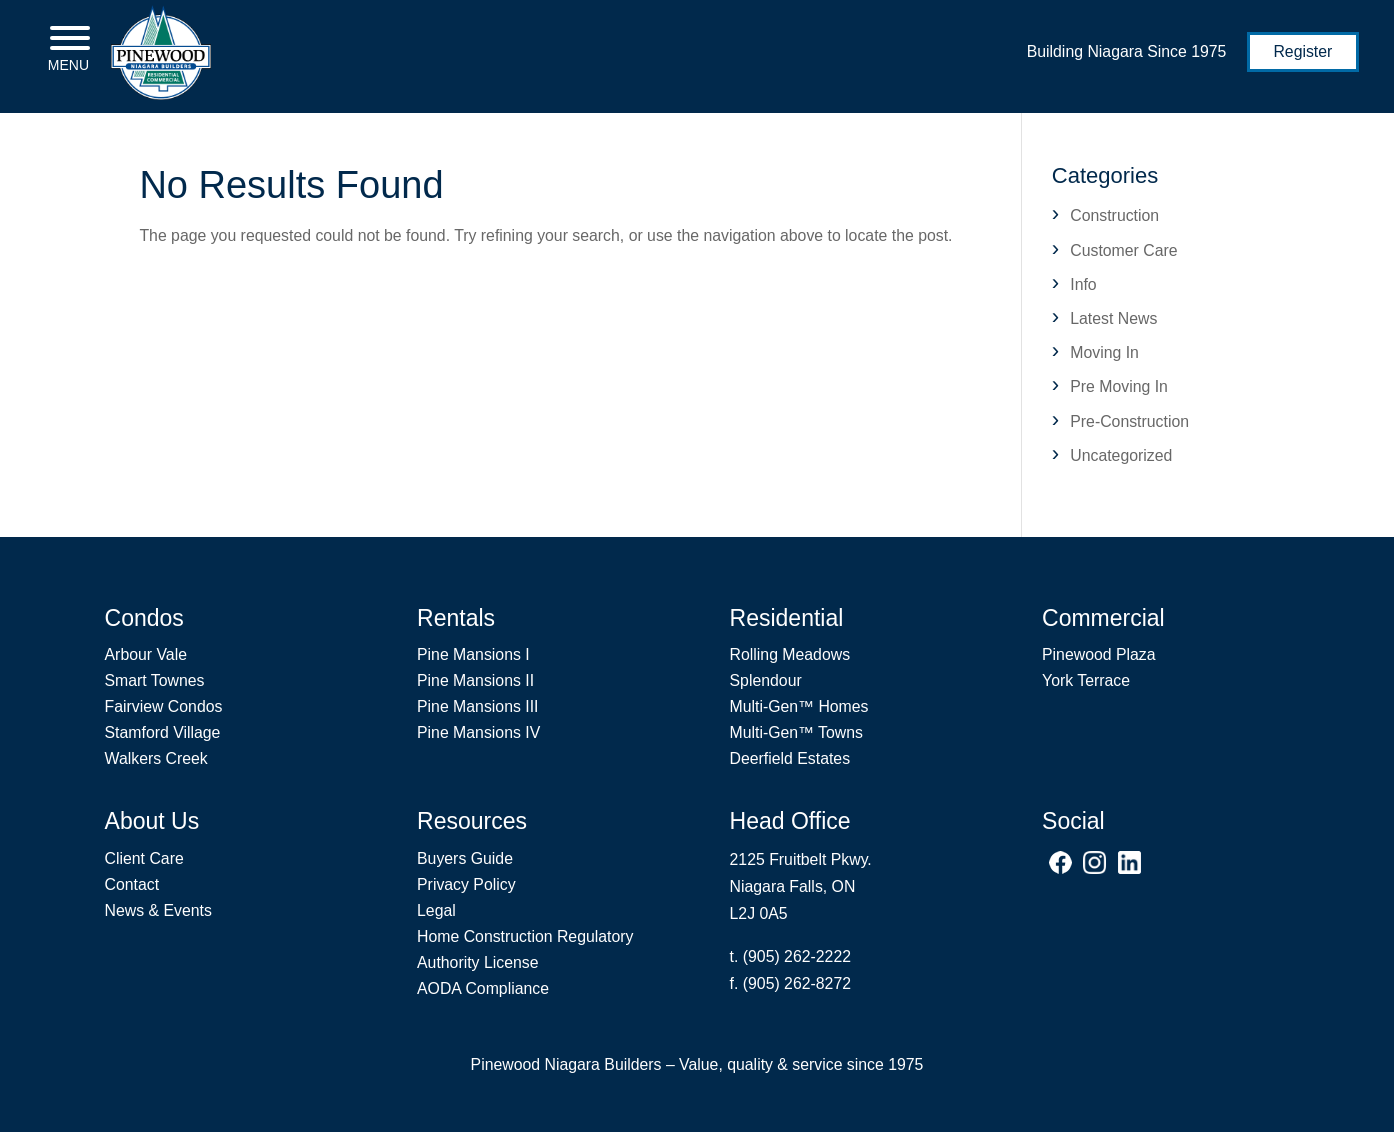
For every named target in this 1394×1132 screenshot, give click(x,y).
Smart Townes (155, 680)
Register (1302, 51)
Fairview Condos (164, 706)
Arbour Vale (146, 654)
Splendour (766, 680)
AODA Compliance (483, 988)
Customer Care (1123, 250)
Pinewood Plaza (1099, 654)
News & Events (158, 910)
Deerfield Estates (790, 758)
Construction (1114, 215)
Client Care (144, 858)
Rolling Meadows (790, 654)
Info (1083, 284)
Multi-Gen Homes (799, 706)
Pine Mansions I (473, 654)
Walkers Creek (156, 758)
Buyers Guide (465, 858)
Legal (436, 910)
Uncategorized (1121, 455)
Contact (132, 884)
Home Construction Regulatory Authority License (525, 949)
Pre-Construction (1129, 421)
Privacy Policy (466, 884)
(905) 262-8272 (797, 983)
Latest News (1113, 318)
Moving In (1104, 352)
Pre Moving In (1119, 386)
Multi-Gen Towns (796, 732)
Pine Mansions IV (478, 732)
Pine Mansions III (477, 706)
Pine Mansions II (475, 680)
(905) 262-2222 (797, 956)
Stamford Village (163, 732)
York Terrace (1086, 680)
